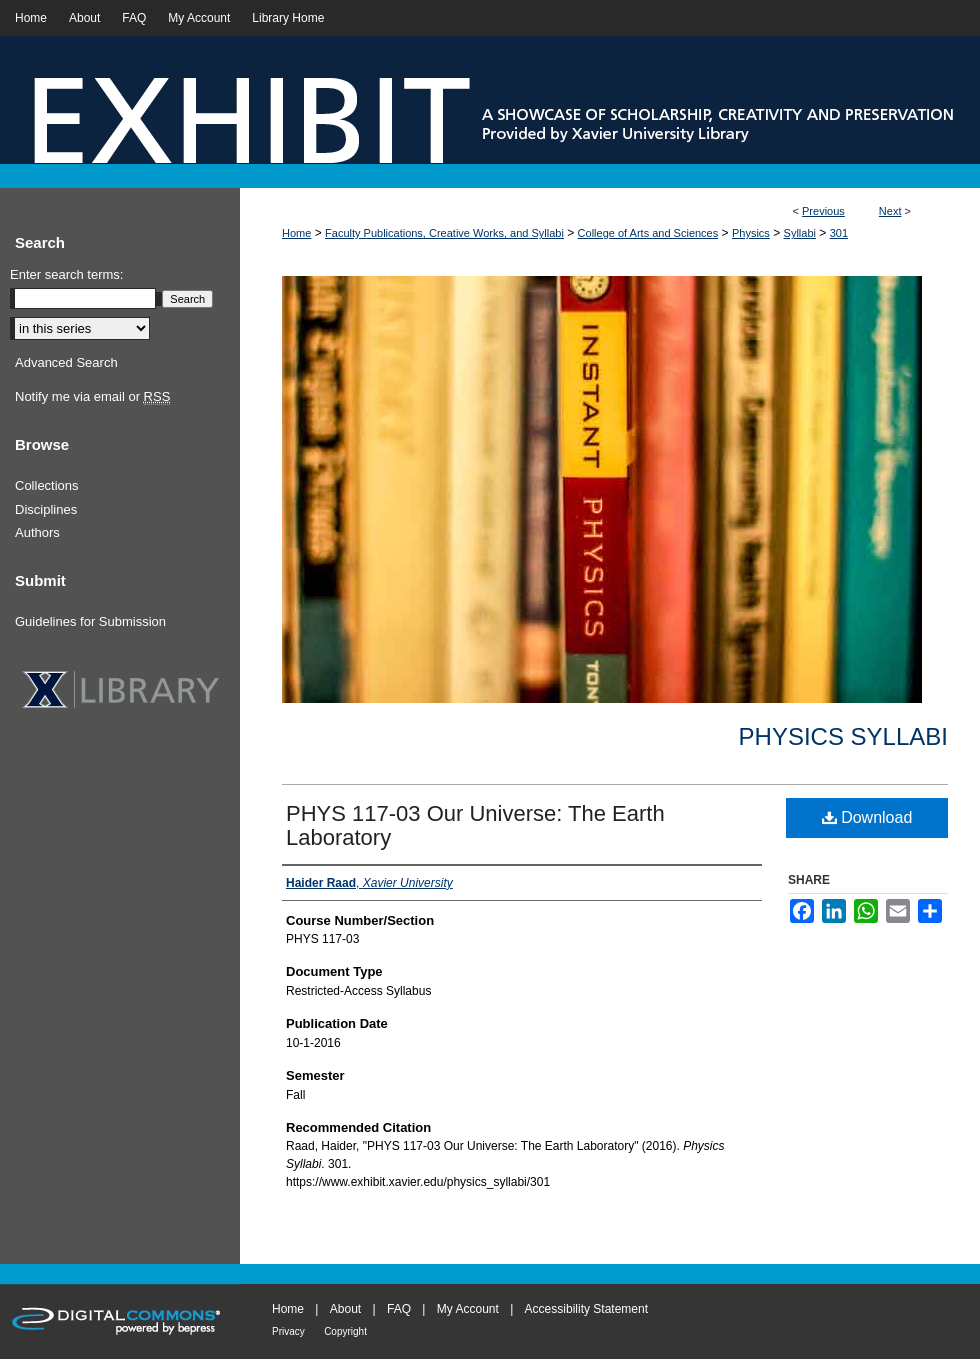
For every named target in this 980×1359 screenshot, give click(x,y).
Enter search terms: (66, 274)
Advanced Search (66, 362)
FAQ (399, 1309)
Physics (751, 233)
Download (867, 817)
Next (890, 211)
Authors (37, 532)
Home (296, 233)
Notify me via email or (92, 397)
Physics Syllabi (843, 736)
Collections (47, 485)
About (345, 1309)
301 (839, 233)
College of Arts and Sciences (648, 233)
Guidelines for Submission (90, 621)
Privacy (288, 1331)
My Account (468, 1309)
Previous (823, 211)
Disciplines (46, 509)
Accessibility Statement (586, 1309)
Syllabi (800, 233)
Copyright (345, 1331)
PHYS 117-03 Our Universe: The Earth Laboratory (475, 825)
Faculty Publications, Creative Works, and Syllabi (444, 233)
